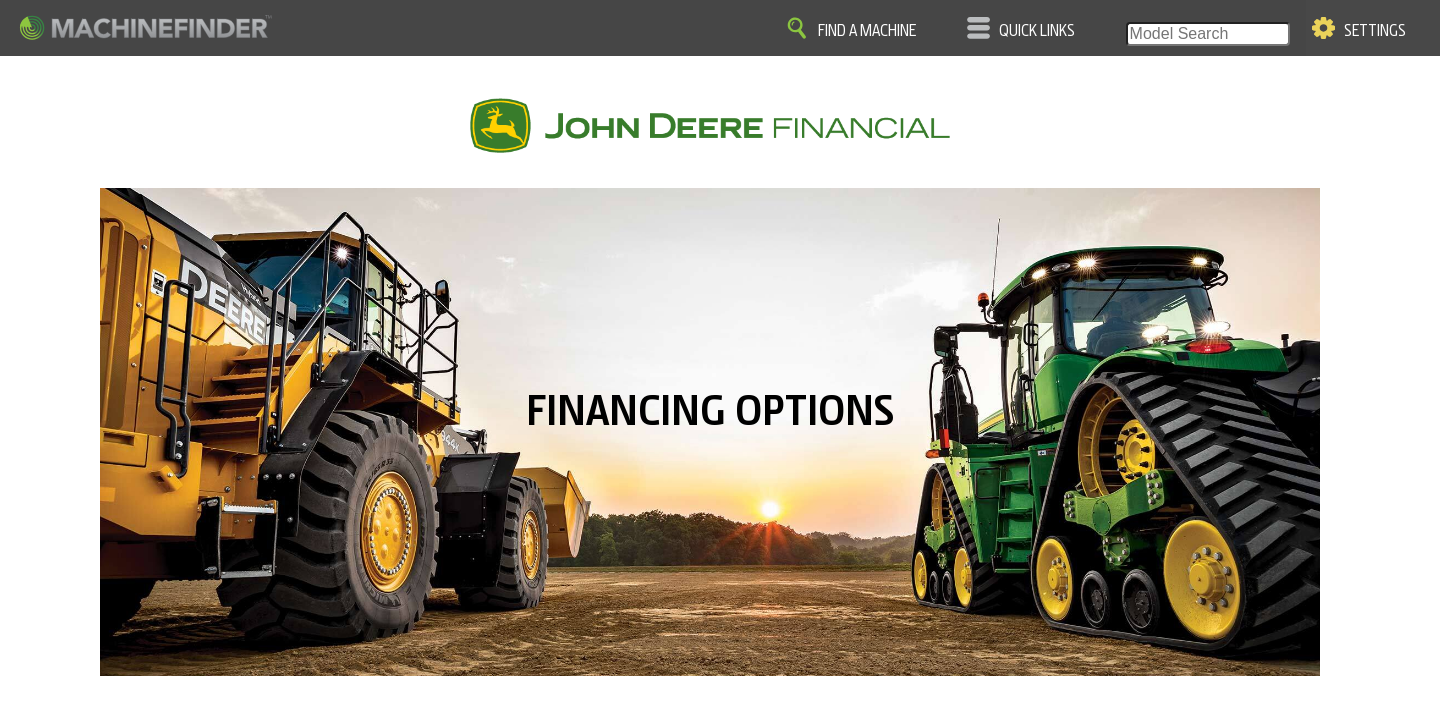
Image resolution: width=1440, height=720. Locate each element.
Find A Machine (867, 31)
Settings (1375, 31)
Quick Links (1037, 31)
